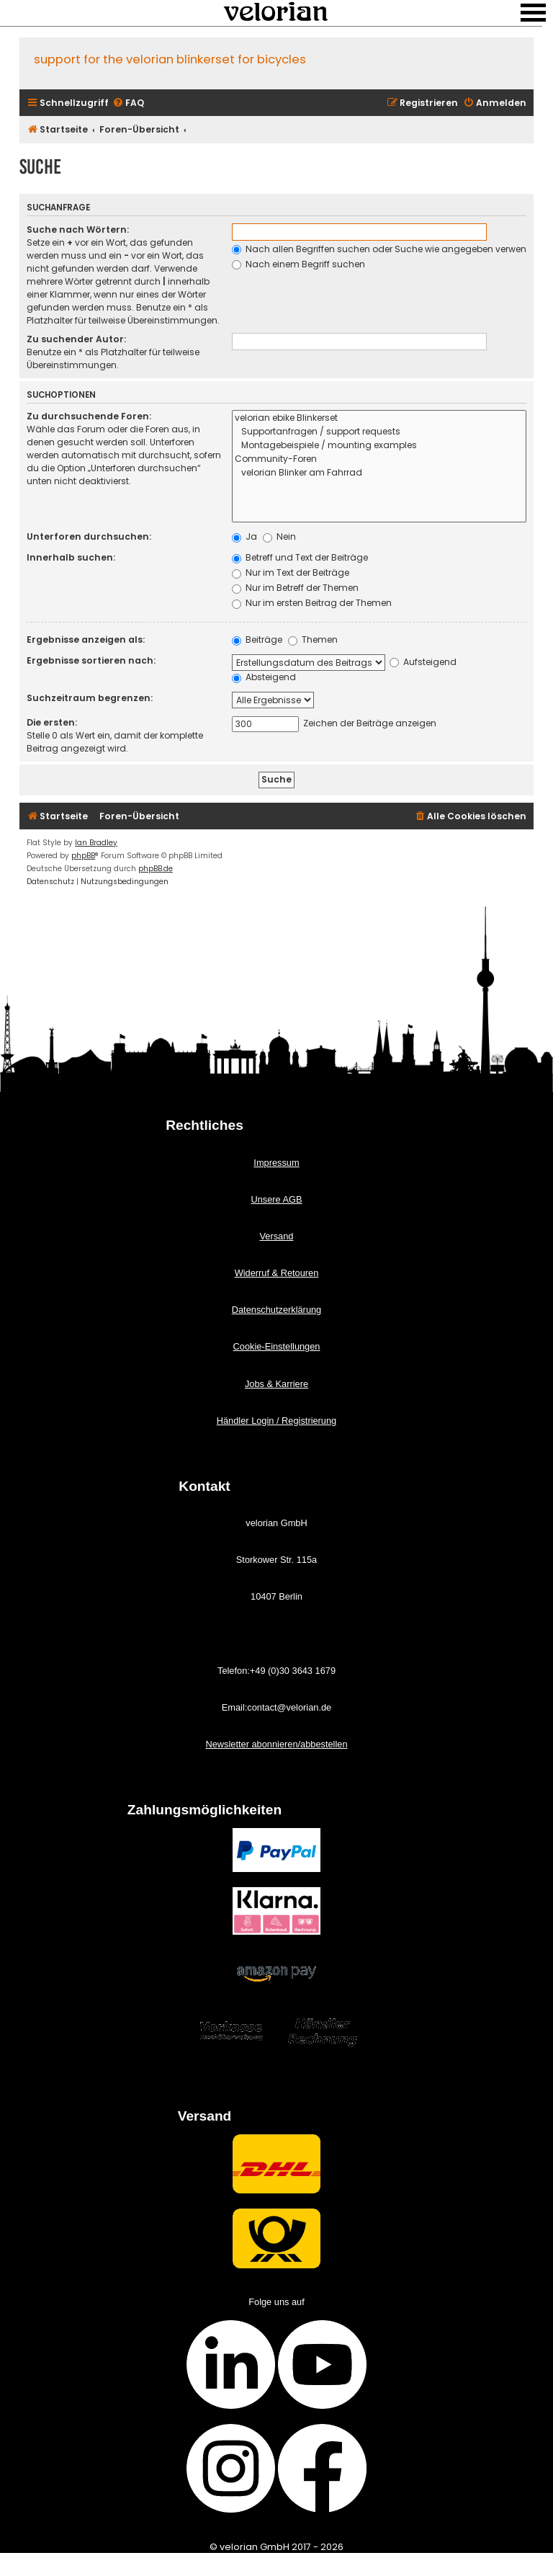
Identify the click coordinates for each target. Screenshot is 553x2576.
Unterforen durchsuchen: (89, 536)
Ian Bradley (96, 842)
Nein (279, 536)
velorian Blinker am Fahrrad (379, 473)
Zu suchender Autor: (76, 339)
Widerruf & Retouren (277, 1272)
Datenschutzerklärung (276, 1309)
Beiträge (257, 639)
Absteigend (264, 677)
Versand (277, 1236)
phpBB (83, 855)
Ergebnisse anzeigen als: (86, 639)
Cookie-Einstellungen (276, 1346)
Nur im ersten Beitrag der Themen (312, 603)
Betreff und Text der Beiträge (300, 557)
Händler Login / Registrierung (276, 1420)
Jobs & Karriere (276, 1383)
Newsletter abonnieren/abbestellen (276, 1744)
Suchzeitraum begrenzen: (90, 698)
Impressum (276, 1162)
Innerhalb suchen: (71, 557)
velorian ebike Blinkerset (379, 418)
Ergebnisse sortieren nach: (91, 660)
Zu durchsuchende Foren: (89, 416)
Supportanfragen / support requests (379, 432)
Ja (244, 536)
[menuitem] (128, 103)
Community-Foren (379, 459)
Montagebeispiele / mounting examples (379, 446)
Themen (313, 639)
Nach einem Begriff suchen (298, 264)
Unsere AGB (276, 1199)
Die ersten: (52, 722)
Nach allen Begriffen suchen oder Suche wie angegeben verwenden (388, 249)
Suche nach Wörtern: (78, 229)
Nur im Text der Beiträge (290, 572)
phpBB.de (155, 868)
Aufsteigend (423, 662)
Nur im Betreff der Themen (295, 587)
